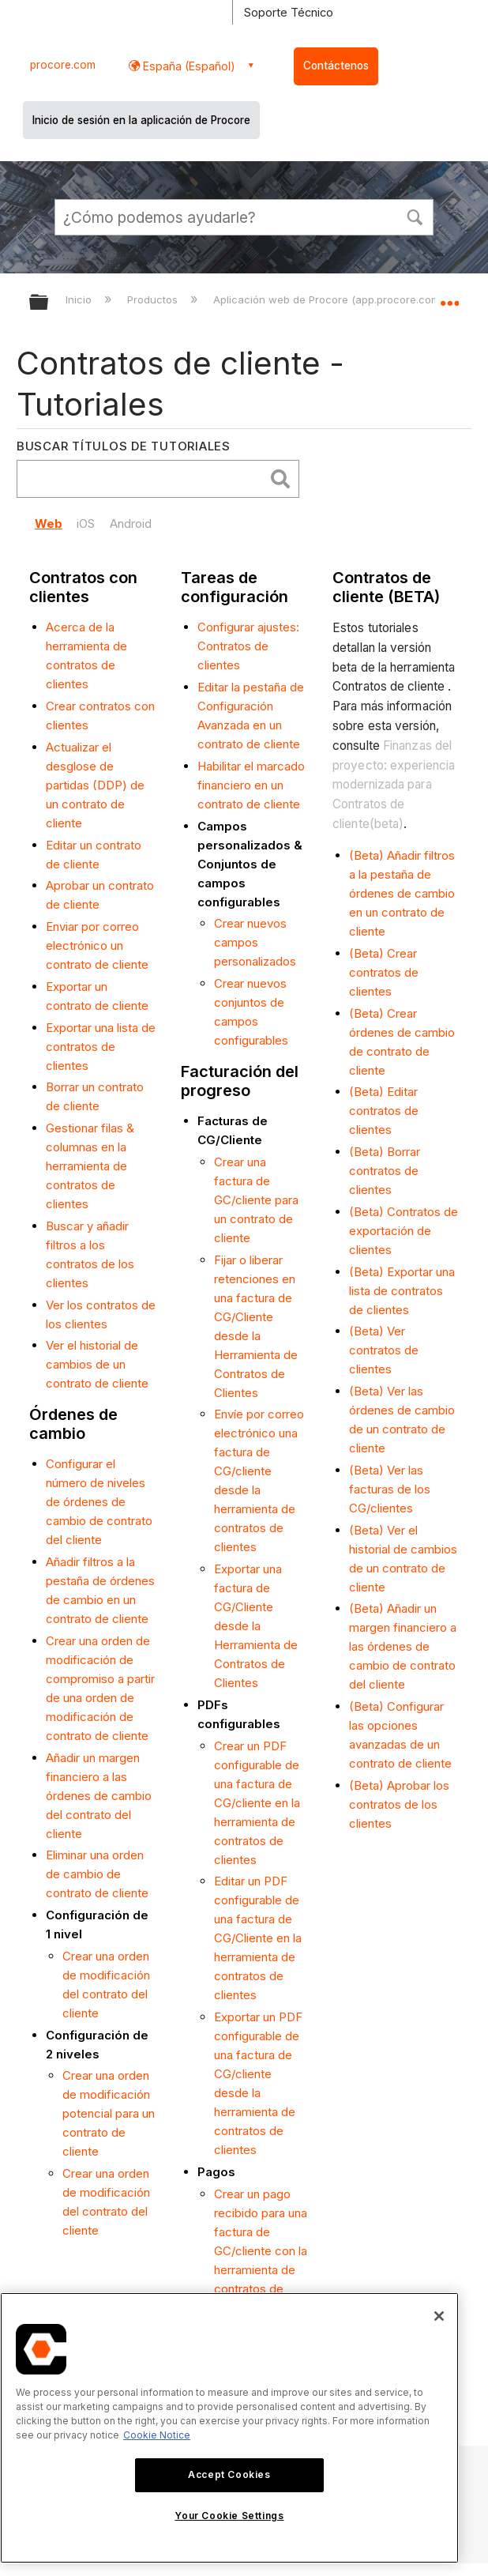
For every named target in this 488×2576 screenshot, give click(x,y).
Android (131, 523)
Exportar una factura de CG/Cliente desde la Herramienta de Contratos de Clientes (256, 1625)
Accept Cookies (229, 2474)
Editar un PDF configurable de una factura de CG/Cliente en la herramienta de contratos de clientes (258, 1938)
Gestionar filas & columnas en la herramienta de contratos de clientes (90, 1165)
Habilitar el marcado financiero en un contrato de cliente (251, 785)
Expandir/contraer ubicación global (449, 297)
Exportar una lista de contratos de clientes (101, 1046)
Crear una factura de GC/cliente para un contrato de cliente (256, 1199)
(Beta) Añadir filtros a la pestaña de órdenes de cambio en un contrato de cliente (402, 893)
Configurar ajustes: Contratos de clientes (248, 646)
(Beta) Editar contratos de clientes (384, 1110)
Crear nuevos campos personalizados (255, 942)
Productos (154, 299)
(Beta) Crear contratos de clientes (384, 972)
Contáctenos (336, 65)
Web (48, 523)
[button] (415, 216)
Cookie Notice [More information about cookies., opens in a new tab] (156, 2435)
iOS (86, 523)
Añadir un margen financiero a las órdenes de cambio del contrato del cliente (99, 1795)
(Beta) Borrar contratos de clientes (384, 1170)
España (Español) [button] (187, 66)
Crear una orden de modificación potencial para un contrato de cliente (108, 2113)
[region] (229, 2427)
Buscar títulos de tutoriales (124, 446)
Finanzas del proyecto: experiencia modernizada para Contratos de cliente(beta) (393, 784)
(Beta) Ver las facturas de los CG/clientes (389, 1489)
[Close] (439, 2316)
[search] (144, 479)
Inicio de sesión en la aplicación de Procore (141, 120)
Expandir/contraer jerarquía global (49, 303)
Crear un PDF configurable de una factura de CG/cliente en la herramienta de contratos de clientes (257, 1802)
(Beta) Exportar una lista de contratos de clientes (402, 1290)
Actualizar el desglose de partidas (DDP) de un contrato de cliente (95, 785)
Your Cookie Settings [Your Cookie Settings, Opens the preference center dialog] (229, 2515)
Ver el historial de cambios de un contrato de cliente (97, 1364)
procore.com (63, 64)
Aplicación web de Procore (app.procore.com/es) (337, 299)
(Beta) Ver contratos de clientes (384, 1350)
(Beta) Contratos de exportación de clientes (403, 1230)
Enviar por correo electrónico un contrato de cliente (97, 945)
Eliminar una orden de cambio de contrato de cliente (97, 1873)
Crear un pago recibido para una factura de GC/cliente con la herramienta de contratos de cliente (260, 2250)
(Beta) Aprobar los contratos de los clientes (399, 1804)
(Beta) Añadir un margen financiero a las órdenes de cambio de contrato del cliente (402, 1646)
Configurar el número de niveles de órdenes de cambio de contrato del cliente (99, 1501)
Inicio (80, 299)
